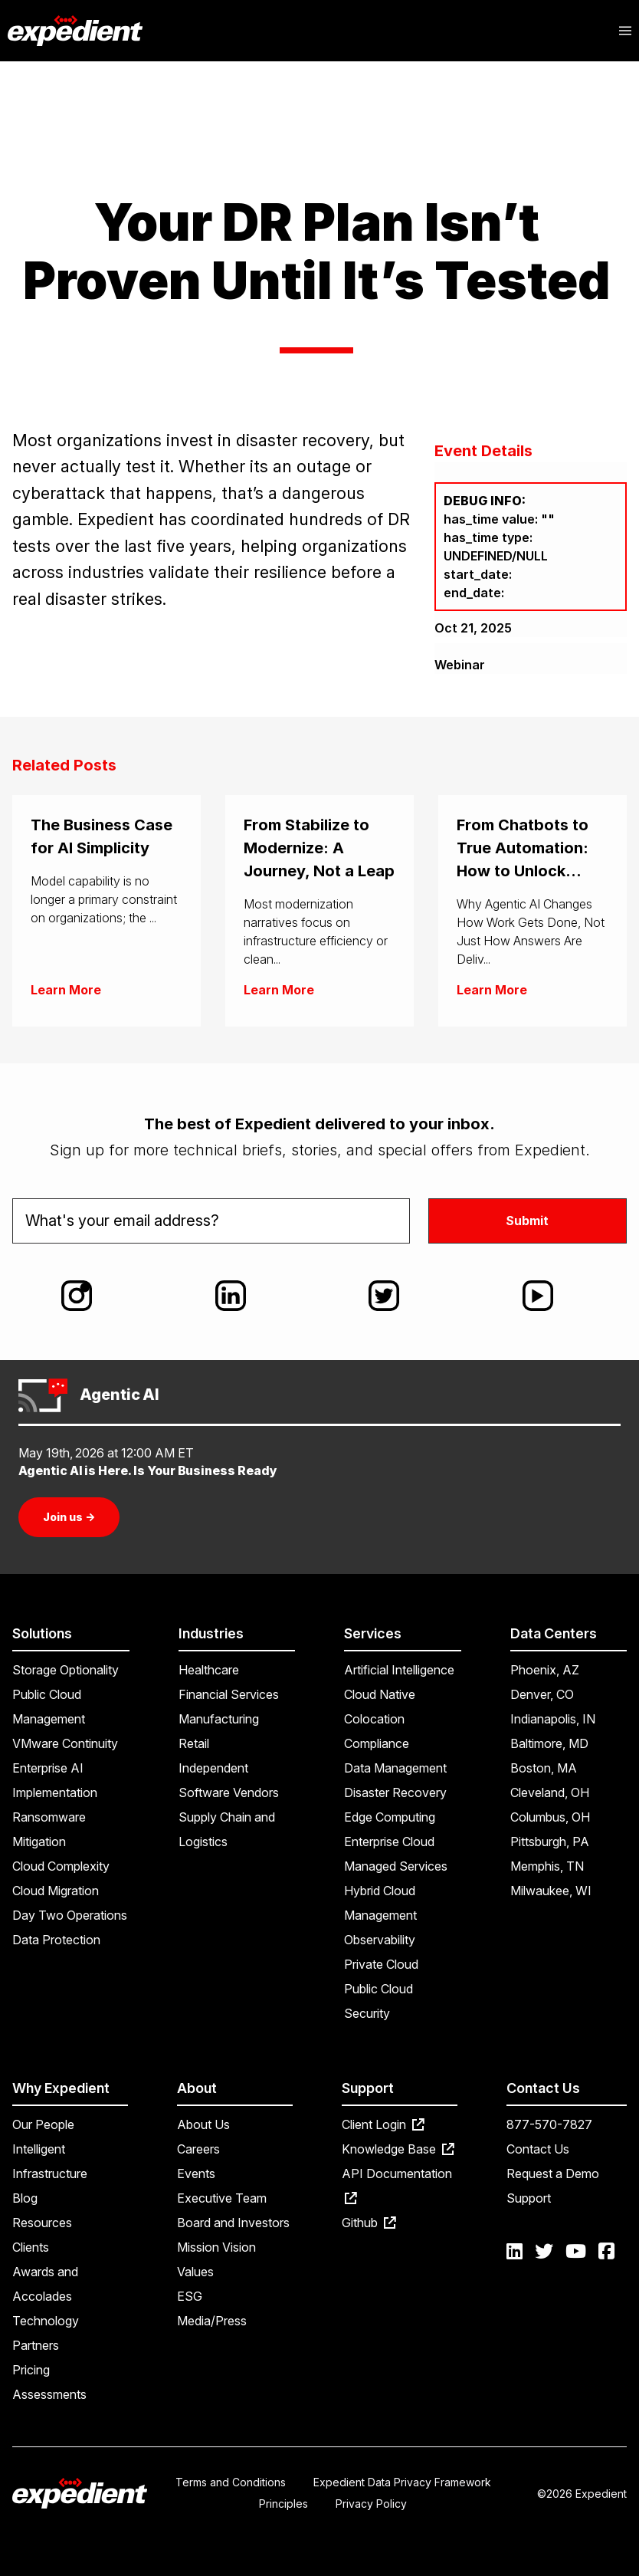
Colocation (374, 1719)
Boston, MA (543, 1768)
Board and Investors (233, 2222)
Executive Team (222, 2198)
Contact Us (537, 2149)
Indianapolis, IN (552, 1719)
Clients (30, 2247)
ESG (189, 2296)
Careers (198, 2149)
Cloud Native (379, 1694)
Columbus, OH (550, 1817)
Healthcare (209, 1669)
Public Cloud (378, 1988)
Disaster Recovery (395, 1792)
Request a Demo (552, 2173)
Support (528, 2198)
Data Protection (56, 1939)
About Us (203, 2124)
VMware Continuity (65, 1743)
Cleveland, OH (549, 1792)
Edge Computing (389, 1817)
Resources (42, 2222)
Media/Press (212, 2320)
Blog (25, 2198)
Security (367, 2013)
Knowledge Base (398, 2149)
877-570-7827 (549, 2124)
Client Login (383, 2124)
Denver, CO (542, 1694)
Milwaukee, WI (550, 1890)
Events (196, 2173)
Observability (379, 1939)
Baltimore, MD (549, 1743)
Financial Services (229, 1694)
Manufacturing (219, 1719)
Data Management (395, 1768)
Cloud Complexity (61, 1866)
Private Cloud (381, 1964)
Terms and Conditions (230, 2482)
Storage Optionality (65, 1669)
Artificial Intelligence (399, 1669)
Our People (43, 2124)
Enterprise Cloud (389, 1841)
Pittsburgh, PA (549, 1841)
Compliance (376, 1743)
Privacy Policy (371, 2503)
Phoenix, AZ (544, 1669)
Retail (194, 1743)
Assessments (49, 2394)
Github (369, 2222)
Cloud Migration (55, 1890)
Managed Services (395, 1866)
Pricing (31, 2369)
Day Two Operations (69, 1915)
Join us (69, 1516)
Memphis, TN (547, 1866)
